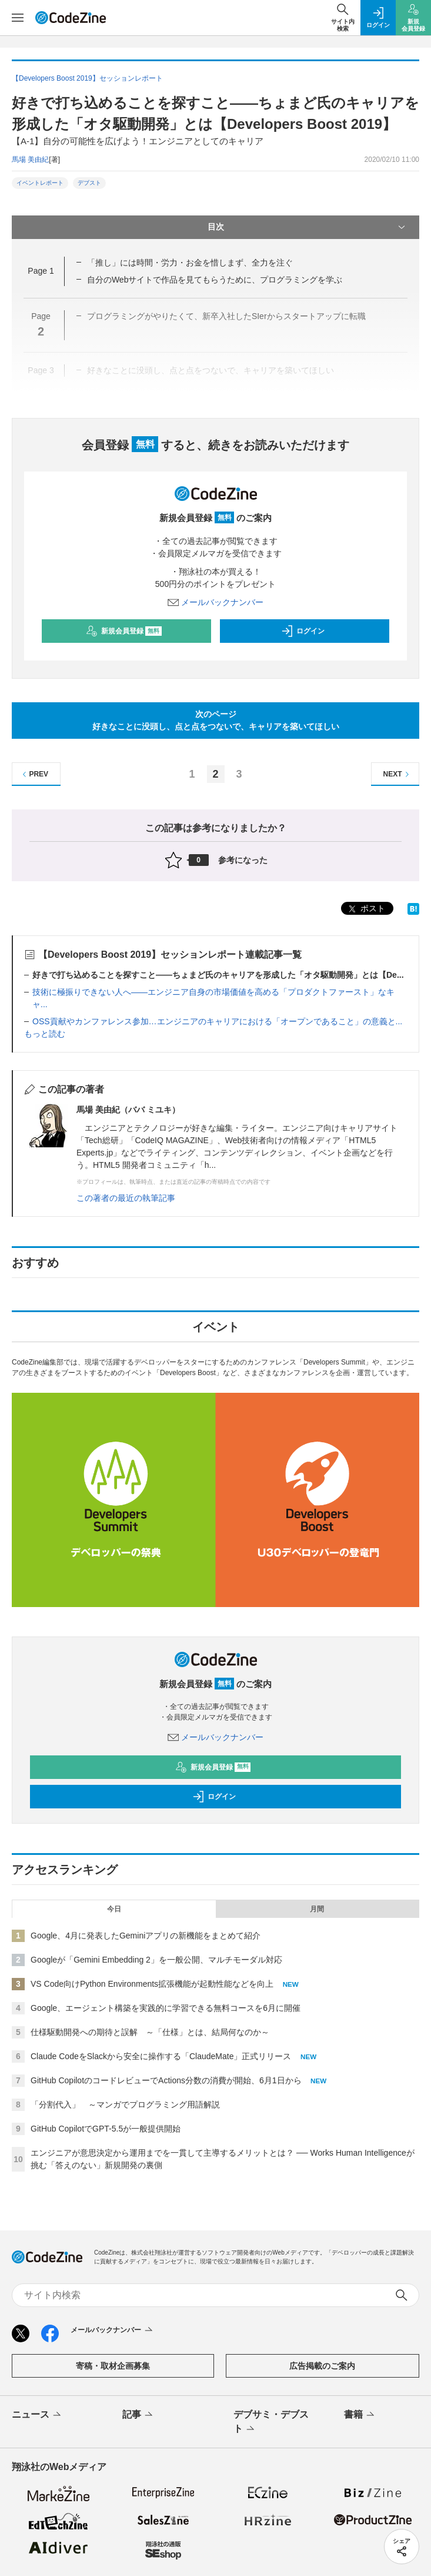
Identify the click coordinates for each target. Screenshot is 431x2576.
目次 (308, 227)
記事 (138, 2415)
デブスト (89, 183)
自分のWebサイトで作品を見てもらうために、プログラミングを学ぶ (215, 279)
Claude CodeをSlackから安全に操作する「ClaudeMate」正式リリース (161, 2056)
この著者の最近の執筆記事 (125, 1198)
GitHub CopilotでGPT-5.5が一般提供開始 (106, 2128)
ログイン (303, 631)
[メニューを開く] (17, 17)
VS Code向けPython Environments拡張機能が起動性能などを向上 (152, 1984)
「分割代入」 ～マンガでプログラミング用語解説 (125, 2104)
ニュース (37, 2415)
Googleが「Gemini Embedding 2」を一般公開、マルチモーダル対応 (156, 1959)
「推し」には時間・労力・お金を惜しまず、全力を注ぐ (190, 262)
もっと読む (44, 1033)
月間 (317, 1909)
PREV (33, 774)
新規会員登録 (124, 631)
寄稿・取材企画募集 (113, 2366)
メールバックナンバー (216, 602)
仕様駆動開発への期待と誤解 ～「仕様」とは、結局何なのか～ (150, 2032)
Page (41, 270)
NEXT (397, 774)
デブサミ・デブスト (271, 2422)
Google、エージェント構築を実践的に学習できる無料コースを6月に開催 (165, 2008)
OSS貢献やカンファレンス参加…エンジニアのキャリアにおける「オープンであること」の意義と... (217, 1021)
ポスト (365, 909)
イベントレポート (40, 183)
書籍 (360, 2415)
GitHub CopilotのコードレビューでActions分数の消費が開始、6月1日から (166, 2080)
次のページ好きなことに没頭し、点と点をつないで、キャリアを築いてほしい (215, 720)
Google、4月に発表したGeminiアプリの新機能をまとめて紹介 (145, 1935)
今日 (114, 1909)
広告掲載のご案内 (322, 2366)
